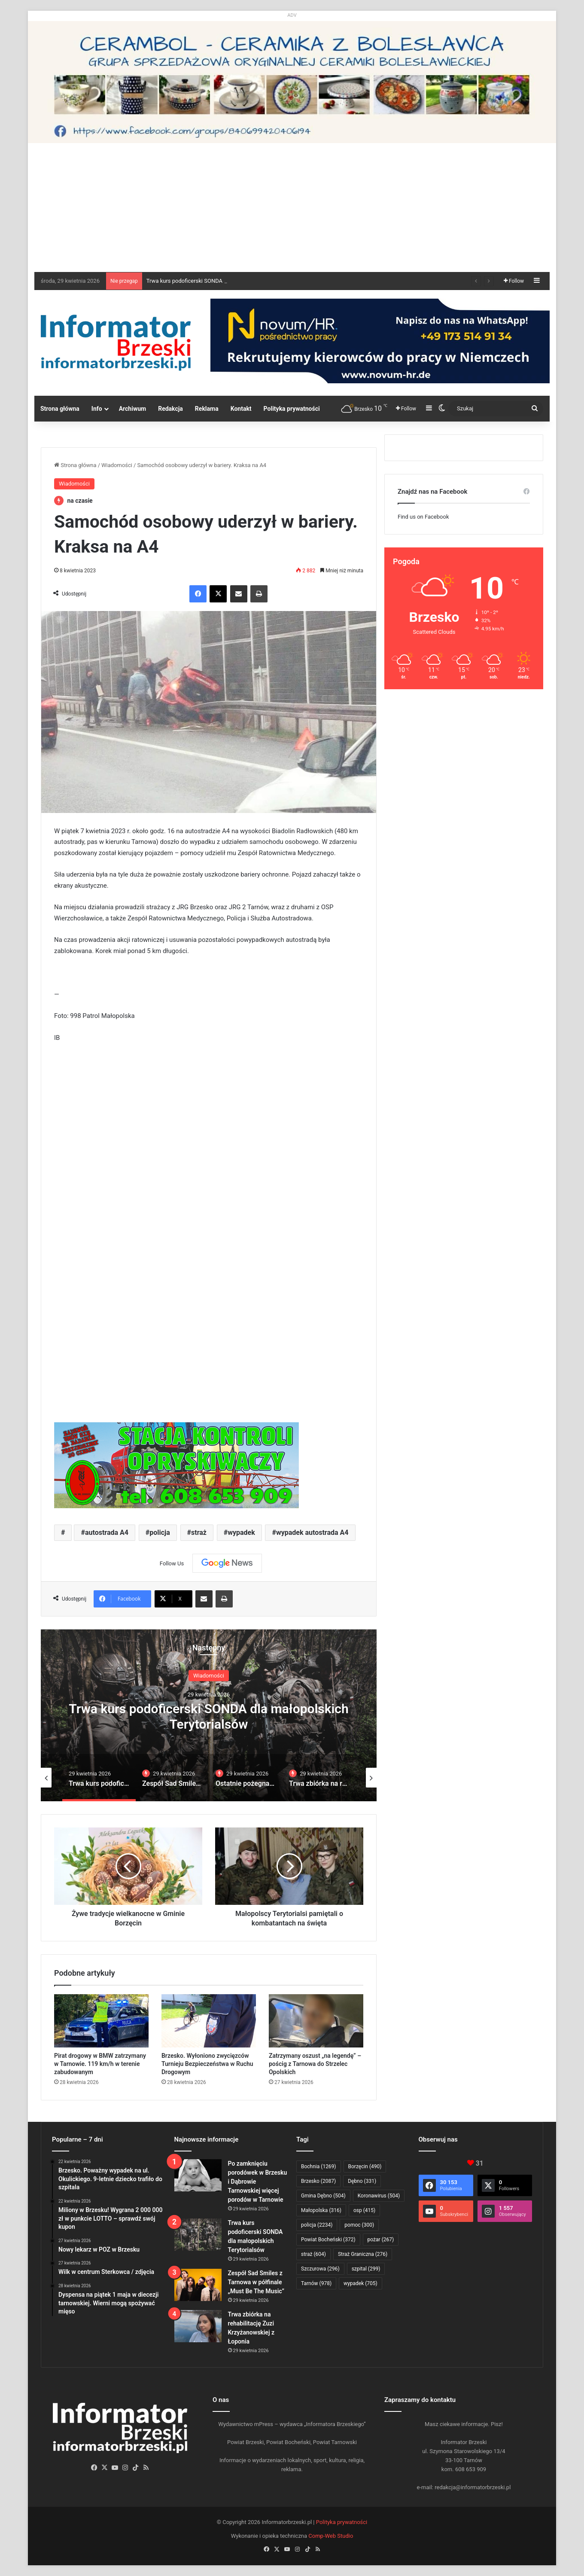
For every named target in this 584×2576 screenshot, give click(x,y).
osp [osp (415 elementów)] (364, 2210)
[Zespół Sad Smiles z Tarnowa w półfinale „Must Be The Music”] (198, 2285)
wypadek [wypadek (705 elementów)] (360, 2283)
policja (159, 1532)
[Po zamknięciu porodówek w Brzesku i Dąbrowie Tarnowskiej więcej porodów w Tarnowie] (198, 2175)
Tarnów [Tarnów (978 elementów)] (316, 2283)
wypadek (241, 1532)
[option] (209, 1715)
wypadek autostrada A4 (312, 1532)
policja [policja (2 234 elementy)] (316, 2225)
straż (199, 1532)
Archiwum (132, 408)
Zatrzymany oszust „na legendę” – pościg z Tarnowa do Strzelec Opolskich (315, 2063)
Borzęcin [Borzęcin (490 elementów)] (365, 2166)
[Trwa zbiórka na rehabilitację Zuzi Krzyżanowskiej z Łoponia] (198, 2326)
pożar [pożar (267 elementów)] (381, 2240)
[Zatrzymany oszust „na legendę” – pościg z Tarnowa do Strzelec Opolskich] (316, 2020)
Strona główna (59, 408)
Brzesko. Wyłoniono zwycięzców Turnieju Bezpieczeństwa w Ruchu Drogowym (207, 2063)
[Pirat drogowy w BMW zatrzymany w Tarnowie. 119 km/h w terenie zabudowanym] (101, 2020)
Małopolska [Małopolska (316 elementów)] (321, 2210)
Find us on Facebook (423, 516)
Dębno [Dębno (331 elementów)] (362, 2181)
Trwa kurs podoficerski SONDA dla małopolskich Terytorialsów (209, 1716)
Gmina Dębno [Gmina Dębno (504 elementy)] (323, 2196)
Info (96, 408)
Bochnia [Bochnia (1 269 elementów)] (318, 2166)
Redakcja (170, 408)
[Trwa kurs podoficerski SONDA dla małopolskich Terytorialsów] (198, 2234)
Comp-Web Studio (330, 2536)
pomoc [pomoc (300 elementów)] (359, 2225)
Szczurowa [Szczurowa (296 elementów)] (320, 2269)
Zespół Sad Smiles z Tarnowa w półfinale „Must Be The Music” (256, 2282)
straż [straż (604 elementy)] (313, 2254)
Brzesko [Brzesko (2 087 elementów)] (318, 2181)
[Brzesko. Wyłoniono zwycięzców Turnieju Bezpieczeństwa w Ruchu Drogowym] (208, 2020)
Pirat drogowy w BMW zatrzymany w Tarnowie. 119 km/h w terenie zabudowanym (100, 2063)
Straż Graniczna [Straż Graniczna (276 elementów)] (362, 2254)
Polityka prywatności (292, 408)
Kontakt (241, 408)
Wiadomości (116, 465)
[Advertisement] (292, 207)
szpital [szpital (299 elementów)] (366, 2269)
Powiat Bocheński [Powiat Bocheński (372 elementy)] (328, 2240)
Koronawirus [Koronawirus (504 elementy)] (379, 2196)
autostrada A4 (106, 1532)
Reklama (207, 408)
